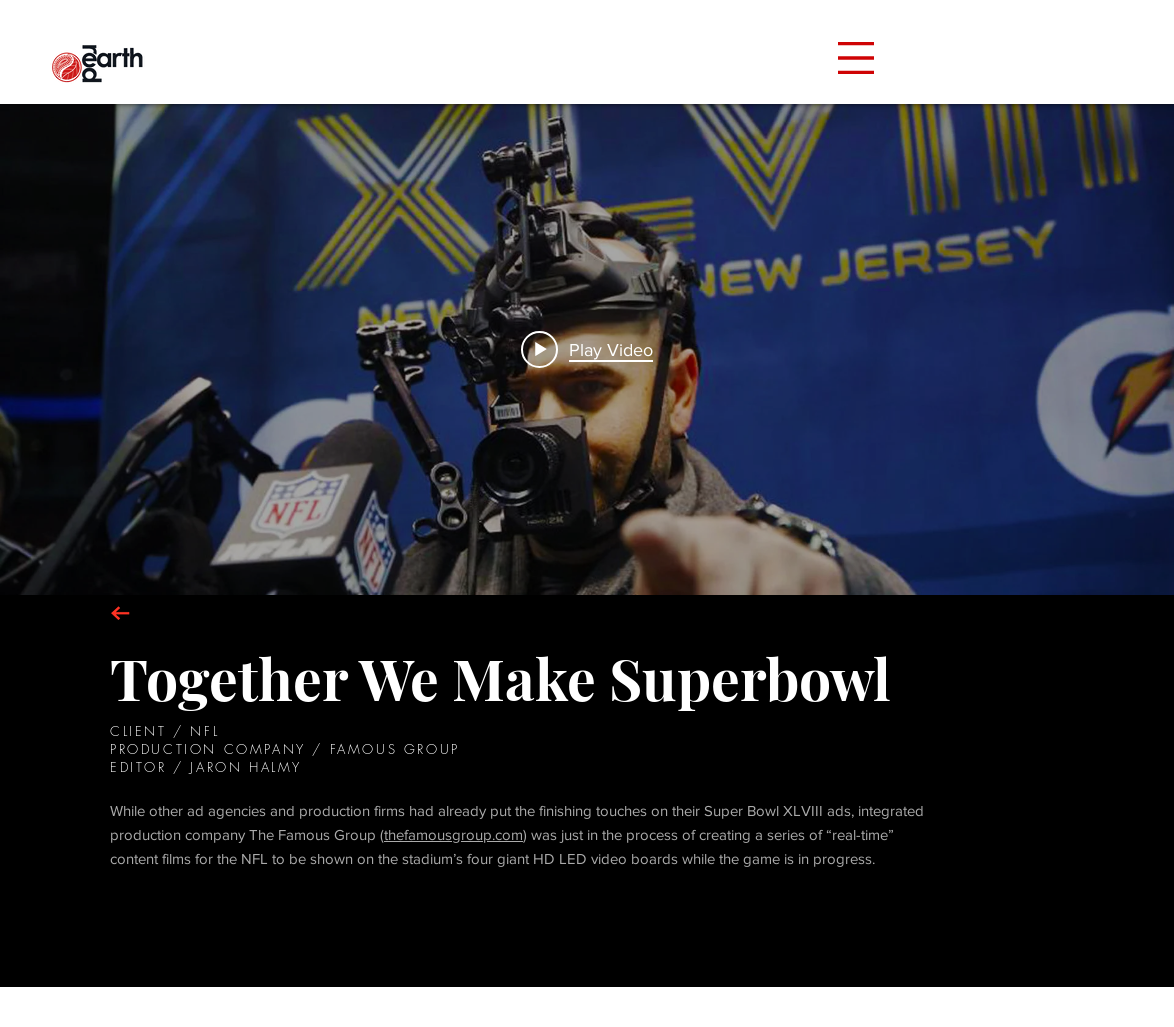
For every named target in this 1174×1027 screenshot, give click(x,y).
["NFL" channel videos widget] (587, 349)
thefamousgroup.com (453, 834)
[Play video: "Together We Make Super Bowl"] (587, 349)
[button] (856, 58)
